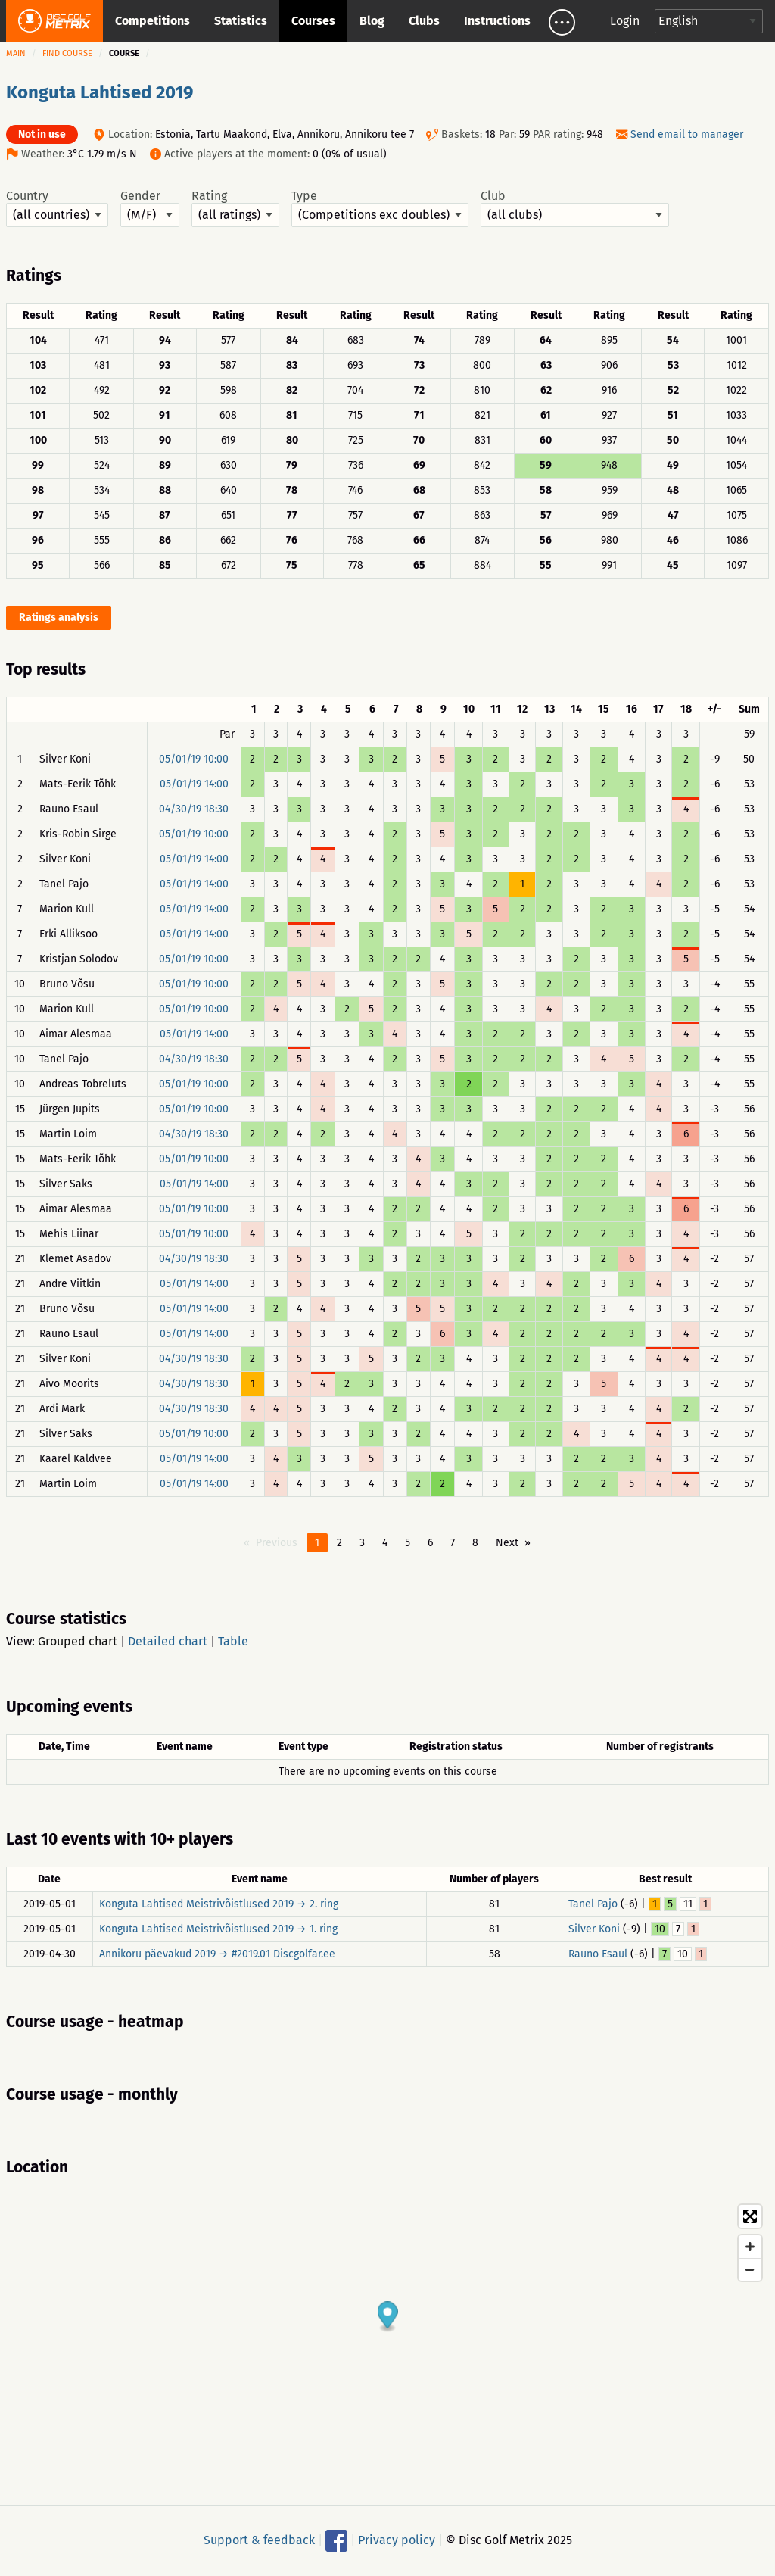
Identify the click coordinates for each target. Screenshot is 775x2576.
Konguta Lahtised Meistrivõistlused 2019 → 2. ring (218, 1904)
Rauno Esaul (597, 1954)
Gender (149, 208)
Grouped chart (77, 1641)
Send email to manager (686, 134)
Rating (235, 208)
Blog (371, 21)
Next (507, 1542)
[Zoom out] (750, 2269)
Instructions (497, 21)
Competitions (152, 21)
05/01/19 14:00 (194, 784)
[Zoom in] (750, 2246)
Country (57, 208)
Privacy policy (396, 2540)
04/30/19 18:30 (194, 809)
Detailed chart (167, 1641)
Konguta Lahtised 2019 (99, 92)
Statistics (240, 21)
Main (16, 53)
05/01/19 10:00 (194, 759)
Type (379, 208)
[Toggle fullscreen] (750, 2216)
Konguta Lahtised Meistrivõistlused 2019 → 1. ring (218, 1929)
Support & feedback (259, 2540)
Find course (67, 53)
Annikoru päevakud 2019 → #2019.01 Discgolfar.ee (217, 1954)
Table (233, 1641)
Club (575, 208)
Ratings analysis (58, 617)
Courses (313, 21)
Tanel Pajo (593, 1904)
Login (625, 21)
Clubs (424, 21)
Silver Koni (594, 1929)
